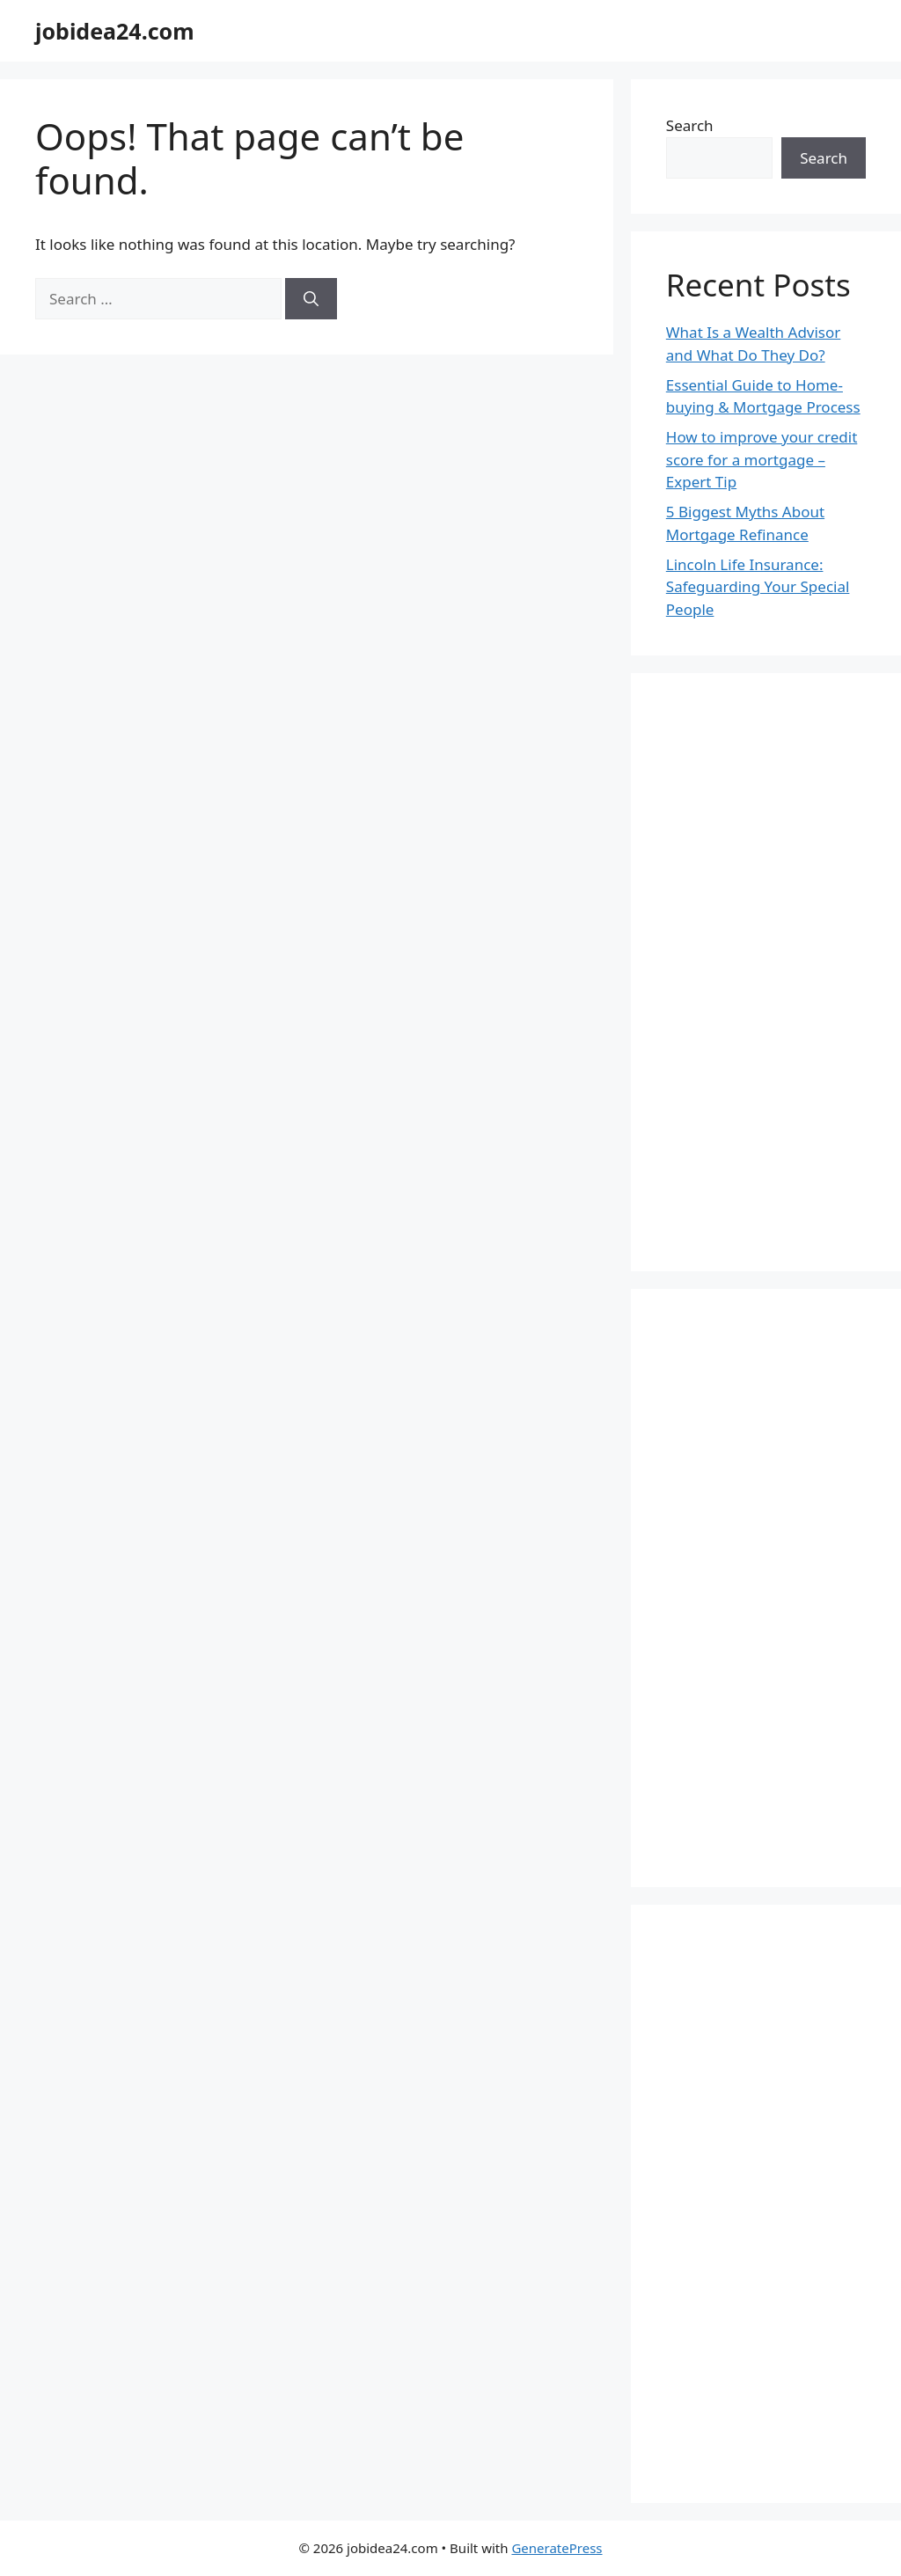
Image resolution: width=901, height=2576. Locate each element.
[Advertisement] (766, 972)
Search (690, 125)
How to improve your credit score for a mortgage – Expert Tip (761, 459)
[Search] (311, 299)
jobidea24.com (114, 31)
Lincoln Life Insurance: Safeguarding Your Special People (758, 586)
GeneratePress (556, 2548)
